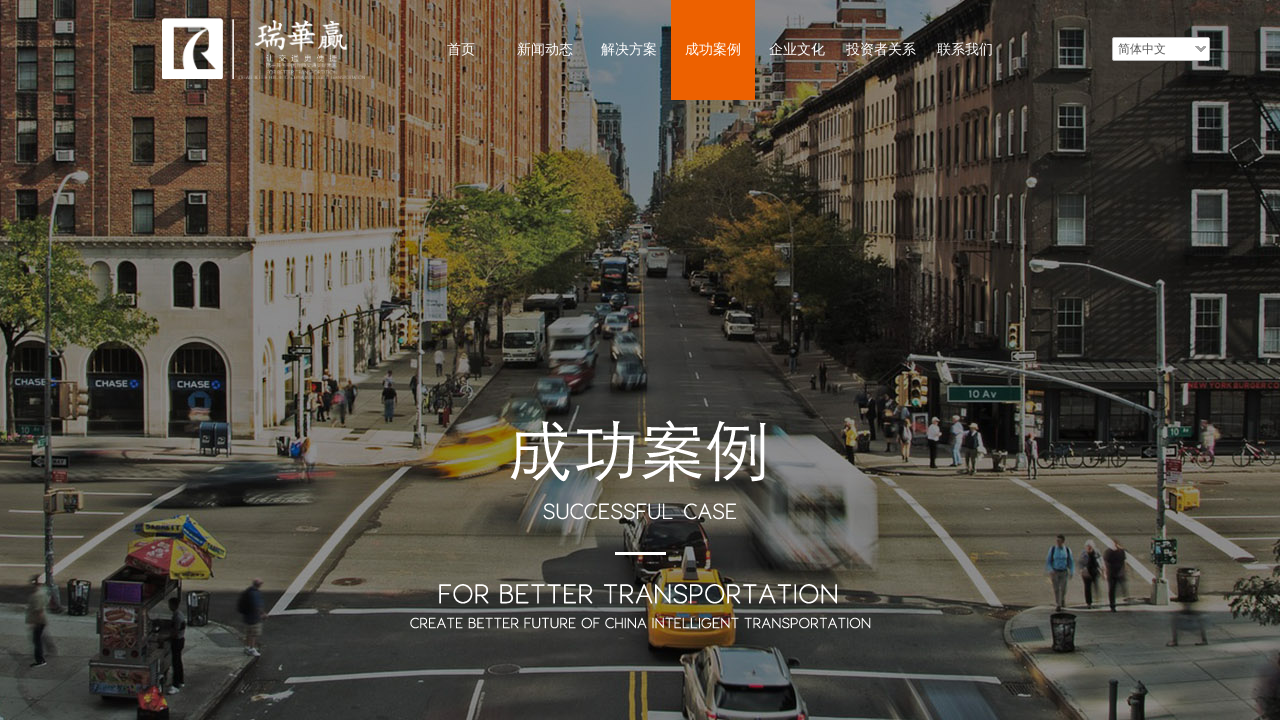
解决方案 (629, 49)
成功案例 (713, 49)
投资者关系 (881, 49)
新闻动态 (545, 49)
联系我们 (965, 49)
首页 (461, 49)
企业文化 (797, 49)
